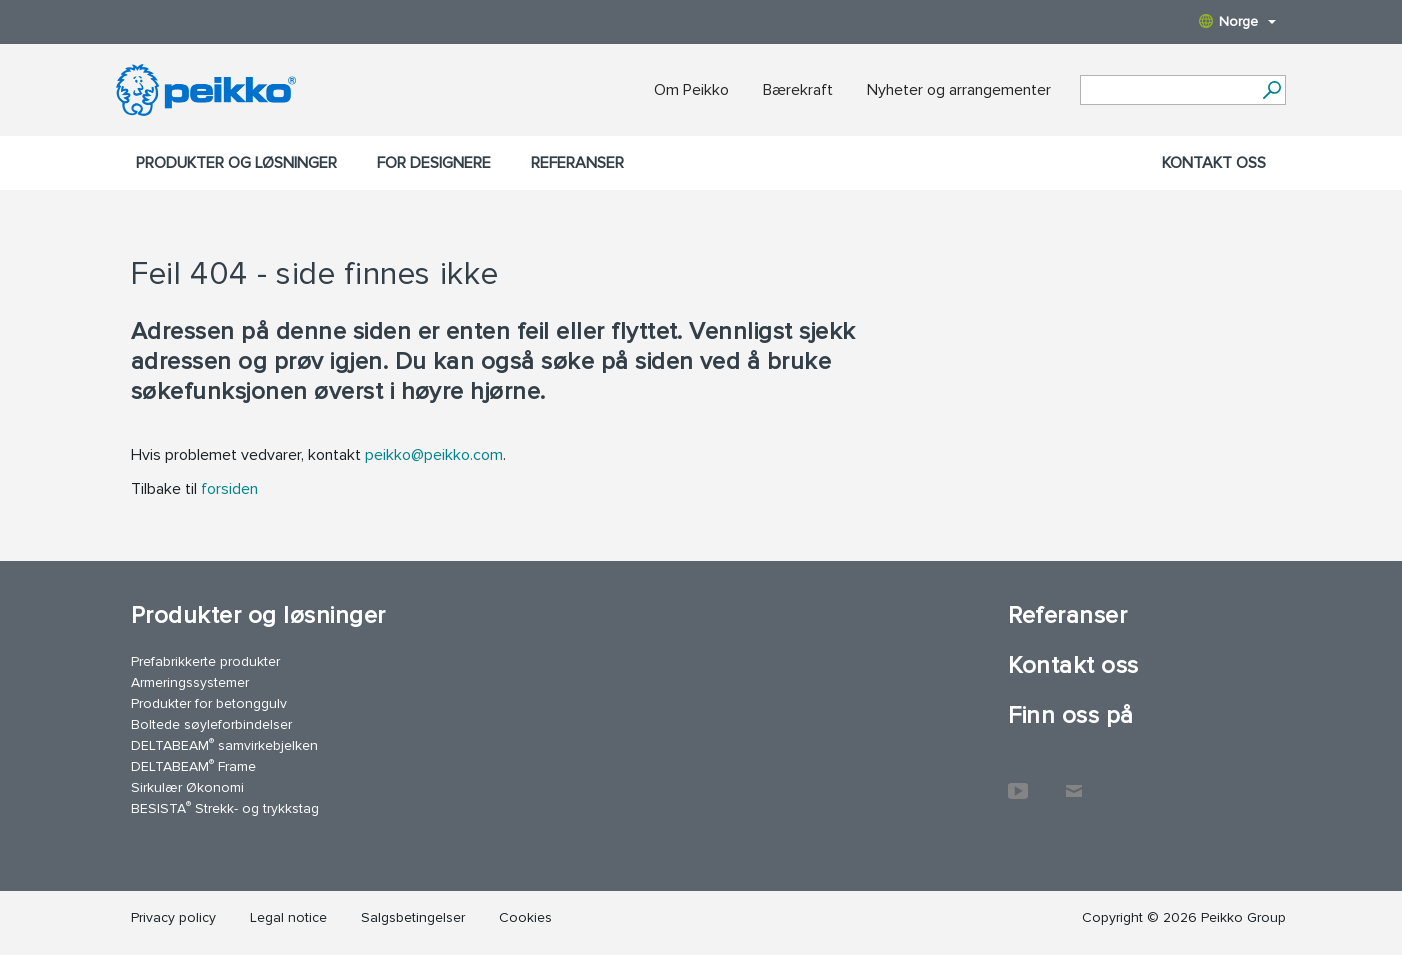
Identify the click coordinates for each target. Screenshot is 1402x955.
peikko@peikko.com (434, 455)
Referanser (577, 163)
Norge (1237, 21)
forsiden (229, 489)
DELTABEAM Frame (193, 765)
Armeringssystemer (190, 682)
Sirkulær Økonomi (187, 787)
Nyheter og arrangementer (959, 90)
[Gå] (1271, 90)
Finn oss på (1070, 715)
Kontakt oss (1214, 163)
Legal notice (288, 917)
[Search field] (1168, 91)
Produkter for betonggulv (209, 703)
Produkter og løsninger (236, 163)
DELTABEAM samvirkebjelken (224, 744)
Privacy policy (173, 917)
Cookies (525, 917)
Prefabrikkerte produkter (205, 661)
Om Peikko (691, 90)
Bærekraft (798, 90)
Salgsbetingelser (413, 917)
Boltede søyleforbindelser (211, 724)
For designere (434, 163)
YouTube (1018, 781)
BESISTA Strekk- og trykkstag (225, 807)
